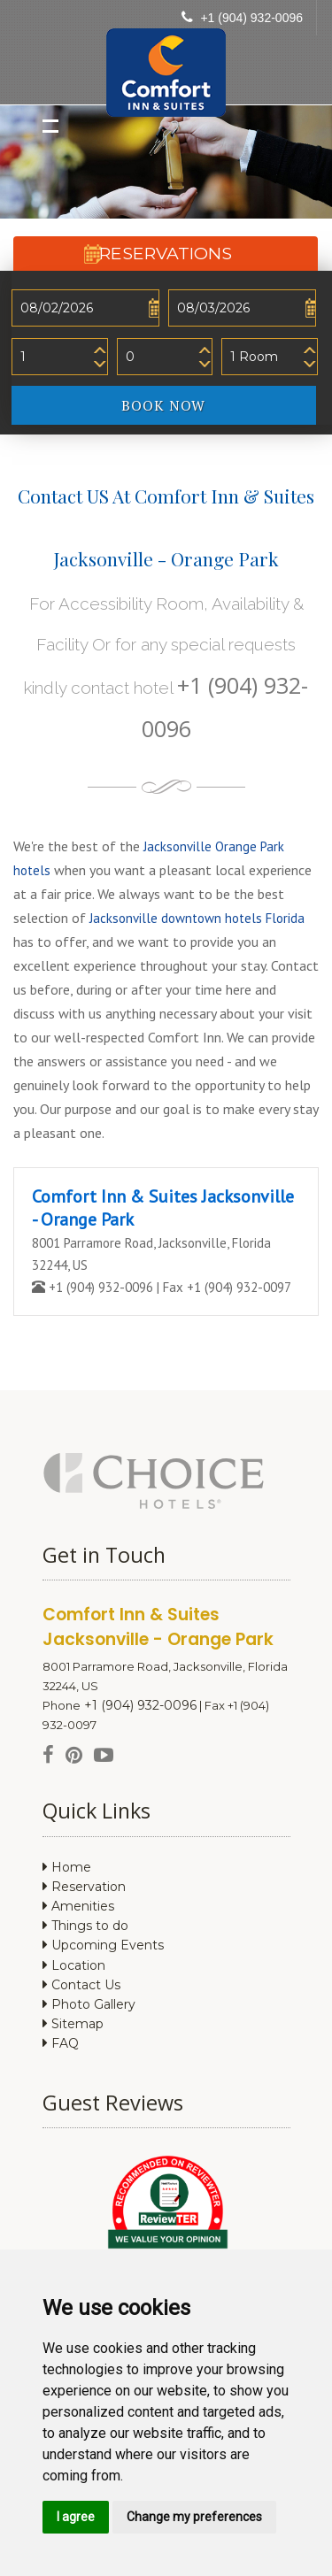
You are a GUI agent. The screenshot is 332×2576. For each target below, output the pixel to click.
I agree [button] (76, 2517)
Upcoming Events (103, 1945)
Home (66, 1867)
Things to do (85, 1926)
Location (73, 1965)
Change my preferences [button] (194, 2517)
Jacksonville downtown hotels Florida (197, 918)
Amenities (78, 1906)
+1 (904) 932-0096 (251, 18)
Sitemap (73, 2024)
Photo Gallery (88, 2004)
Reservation (84, 1887)
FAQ (60, 2043)
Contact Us (81, 1985)
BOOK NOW (218, 404)
